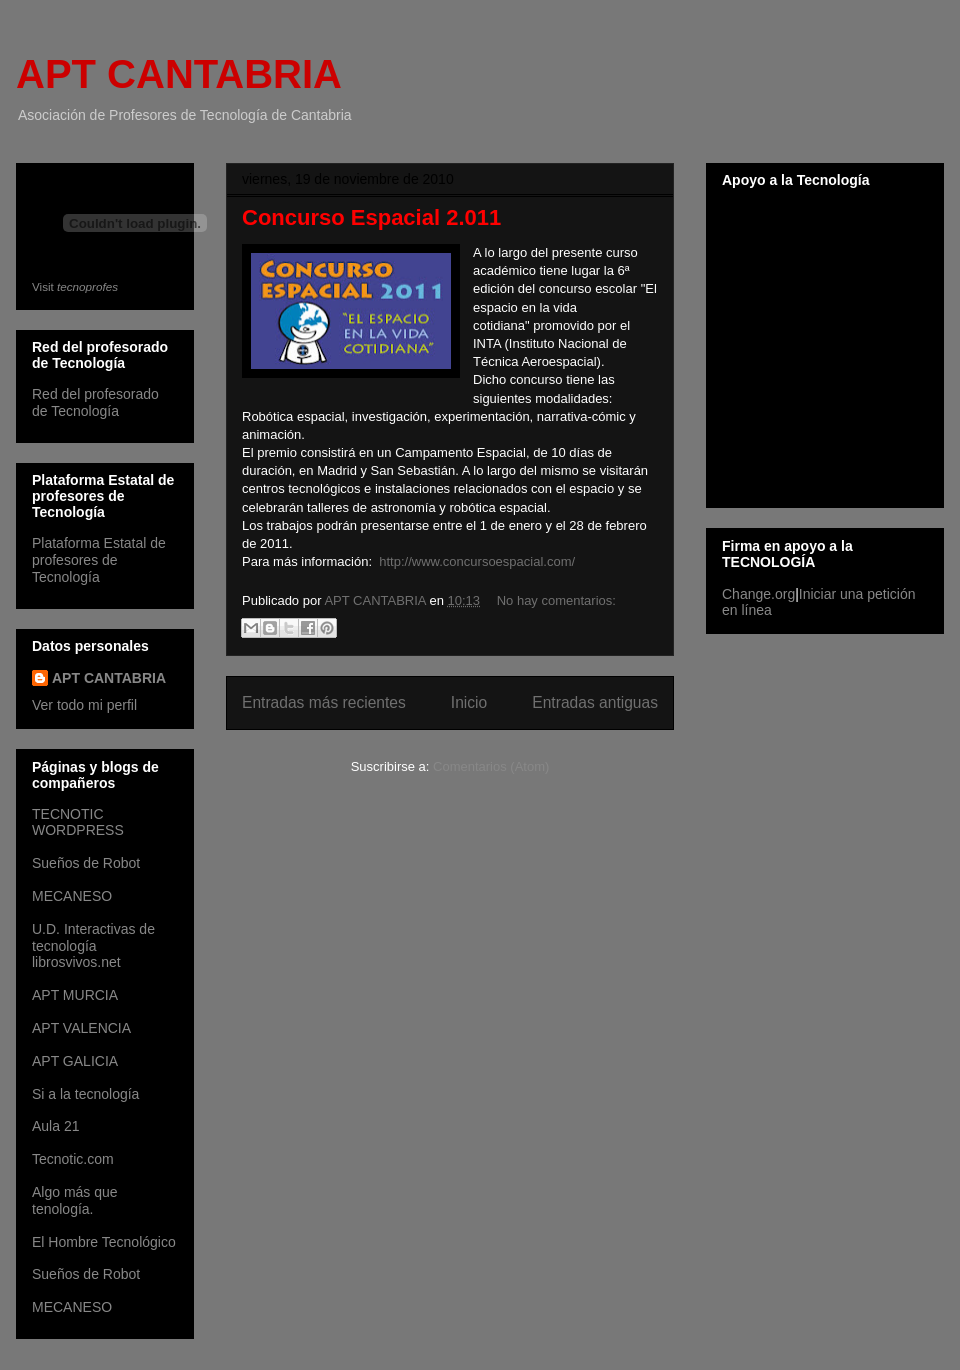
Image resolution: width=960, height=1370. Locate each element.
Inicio (469, 702)
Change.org (758, 594)
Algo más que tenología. (75, 1200)
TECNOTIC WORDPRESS (78, 822)
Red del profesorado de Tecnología (95, 402)
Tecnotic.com (73, 1159)
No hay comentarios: (556, 600)
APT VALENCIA (81, 1028)
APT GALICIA (75, 1061)
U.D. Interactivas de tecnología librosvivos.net (93, 946)
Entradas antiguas (595, 702)
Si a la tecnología (85, 1094)
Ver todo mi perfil (84, 705)
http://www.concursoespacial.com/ (477, 561)
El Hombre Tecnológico (104, 1242)
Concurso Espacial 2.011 (371, 217)
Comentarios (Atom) (491, 766)
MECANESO (72, 896)
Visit (75, 286)
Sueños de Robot (86, 863)
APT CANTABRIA (179, 74)
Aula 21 (55, 1126)
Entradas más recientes (324, 702)
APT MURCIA (75, 995)
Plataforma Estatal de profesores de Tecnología (99, 560)
